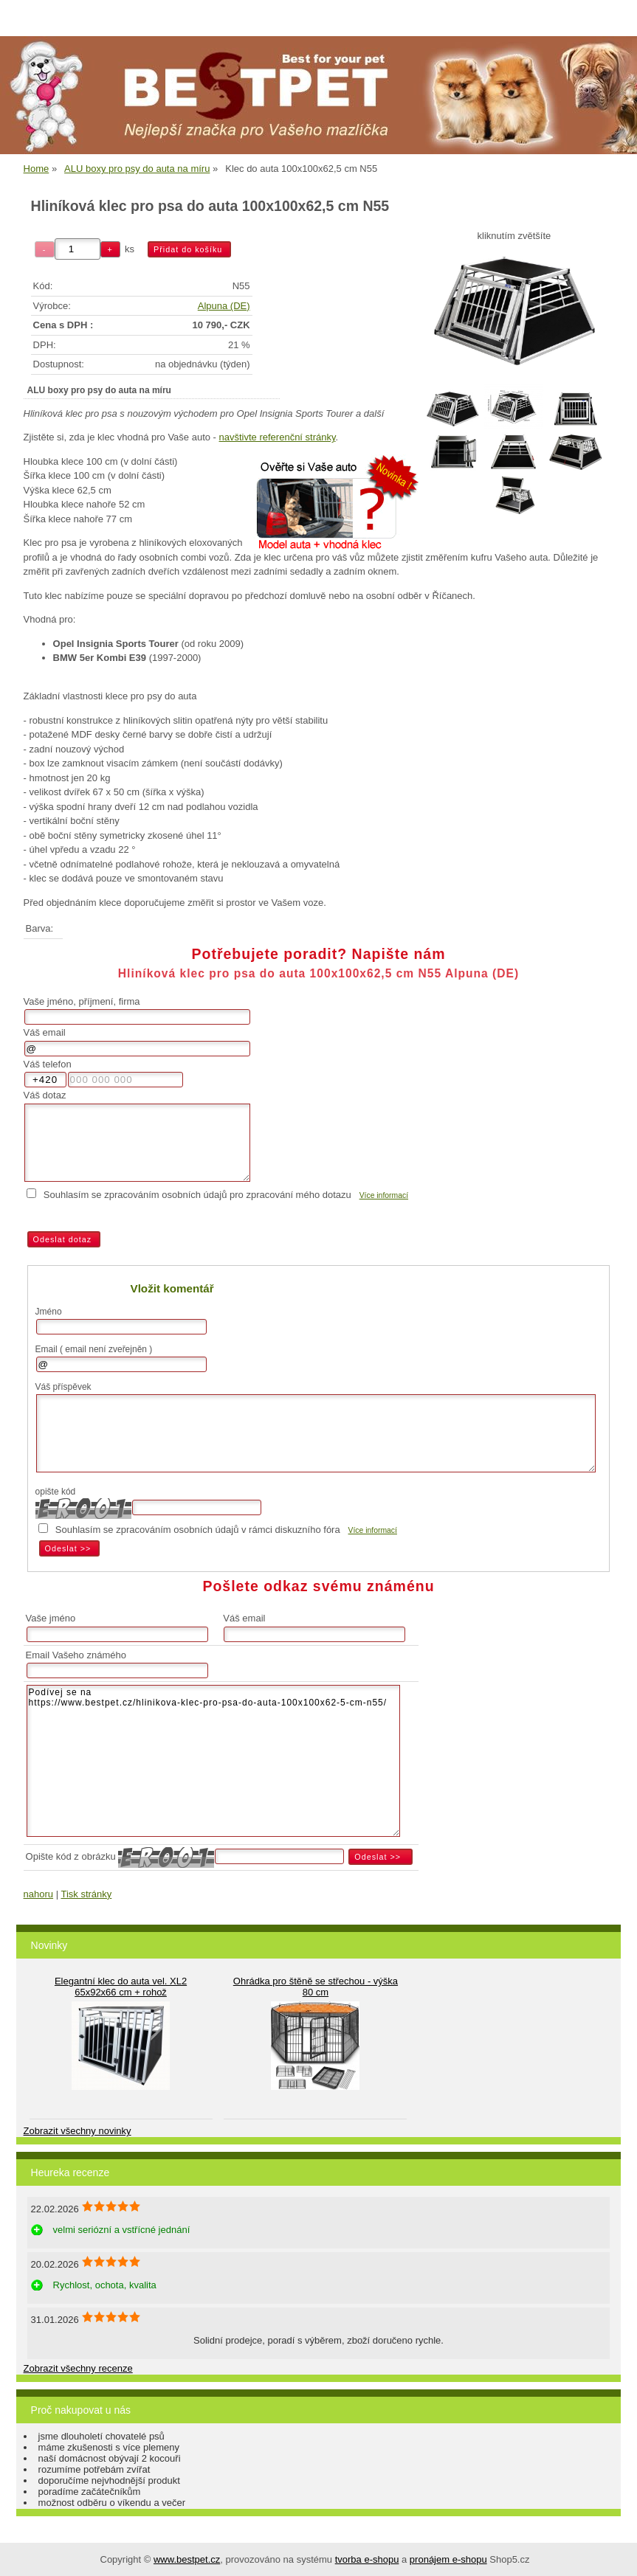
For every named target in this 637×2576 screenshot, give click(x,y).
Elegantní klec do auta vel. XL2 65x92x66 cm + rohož (121, 1987)
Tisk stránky (86, 1894)
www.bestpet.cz (187, 2559)
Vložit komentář (172, 1288)
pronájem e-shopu (448, 2559)
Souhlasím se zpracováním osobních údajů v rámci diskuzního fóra (197, 1529)
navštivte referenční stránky (277, 437)
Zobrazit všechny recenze (78, 2368)
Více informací (383, 1195)
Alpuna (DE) (224, 305)
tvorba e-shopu (367, 2559)
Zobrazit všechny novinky (77, 2130)
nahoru (38, 1894)
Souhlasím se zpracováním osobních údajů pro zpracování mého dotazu (197, 1194)
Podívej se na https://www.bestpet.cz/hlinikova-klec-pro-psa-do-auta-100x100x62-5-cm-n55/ (213, 1761)
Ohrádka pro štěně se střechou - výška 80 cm (315, 1987)
